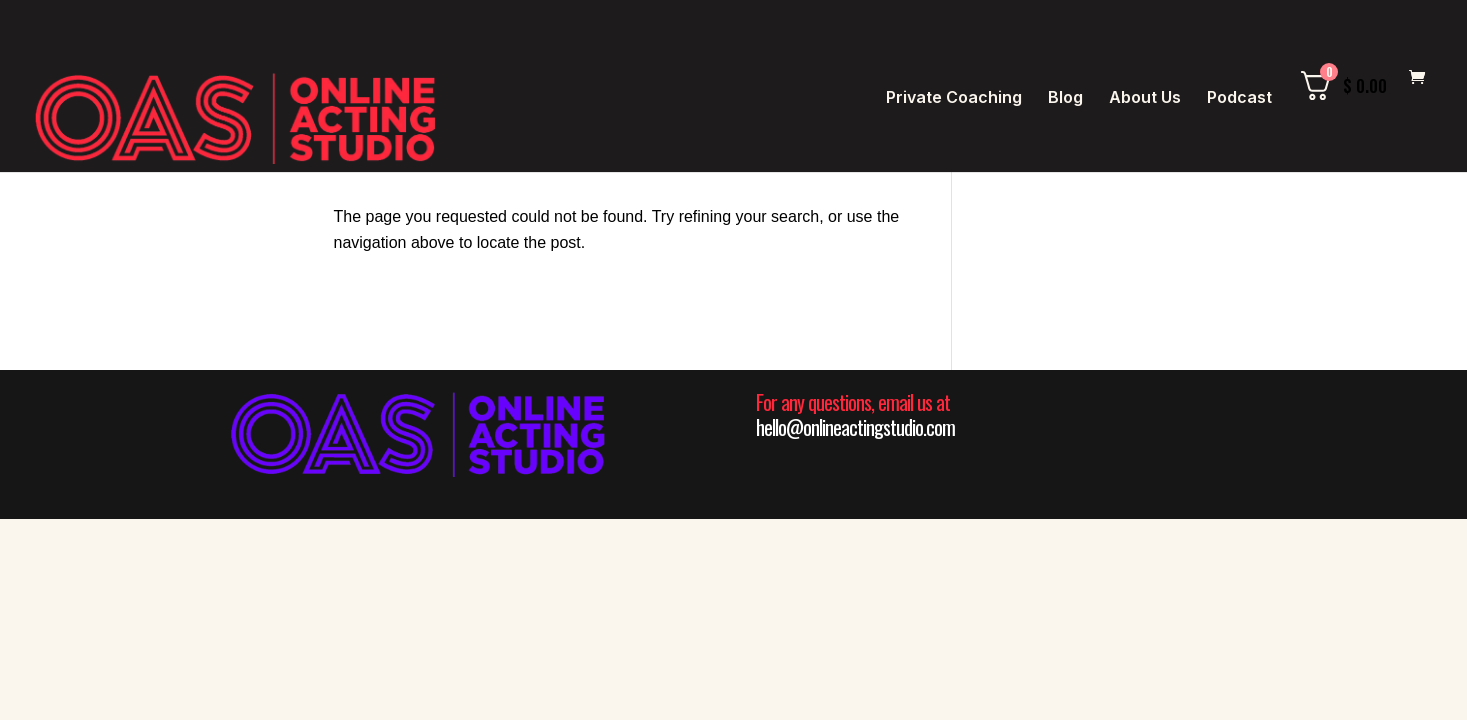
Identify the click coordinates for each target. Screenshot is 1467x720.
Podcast (1239, 98)
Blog (1065, 98)
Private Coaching (954, 98)
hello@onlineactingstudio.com (855, 427)
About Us (1145, 98)
